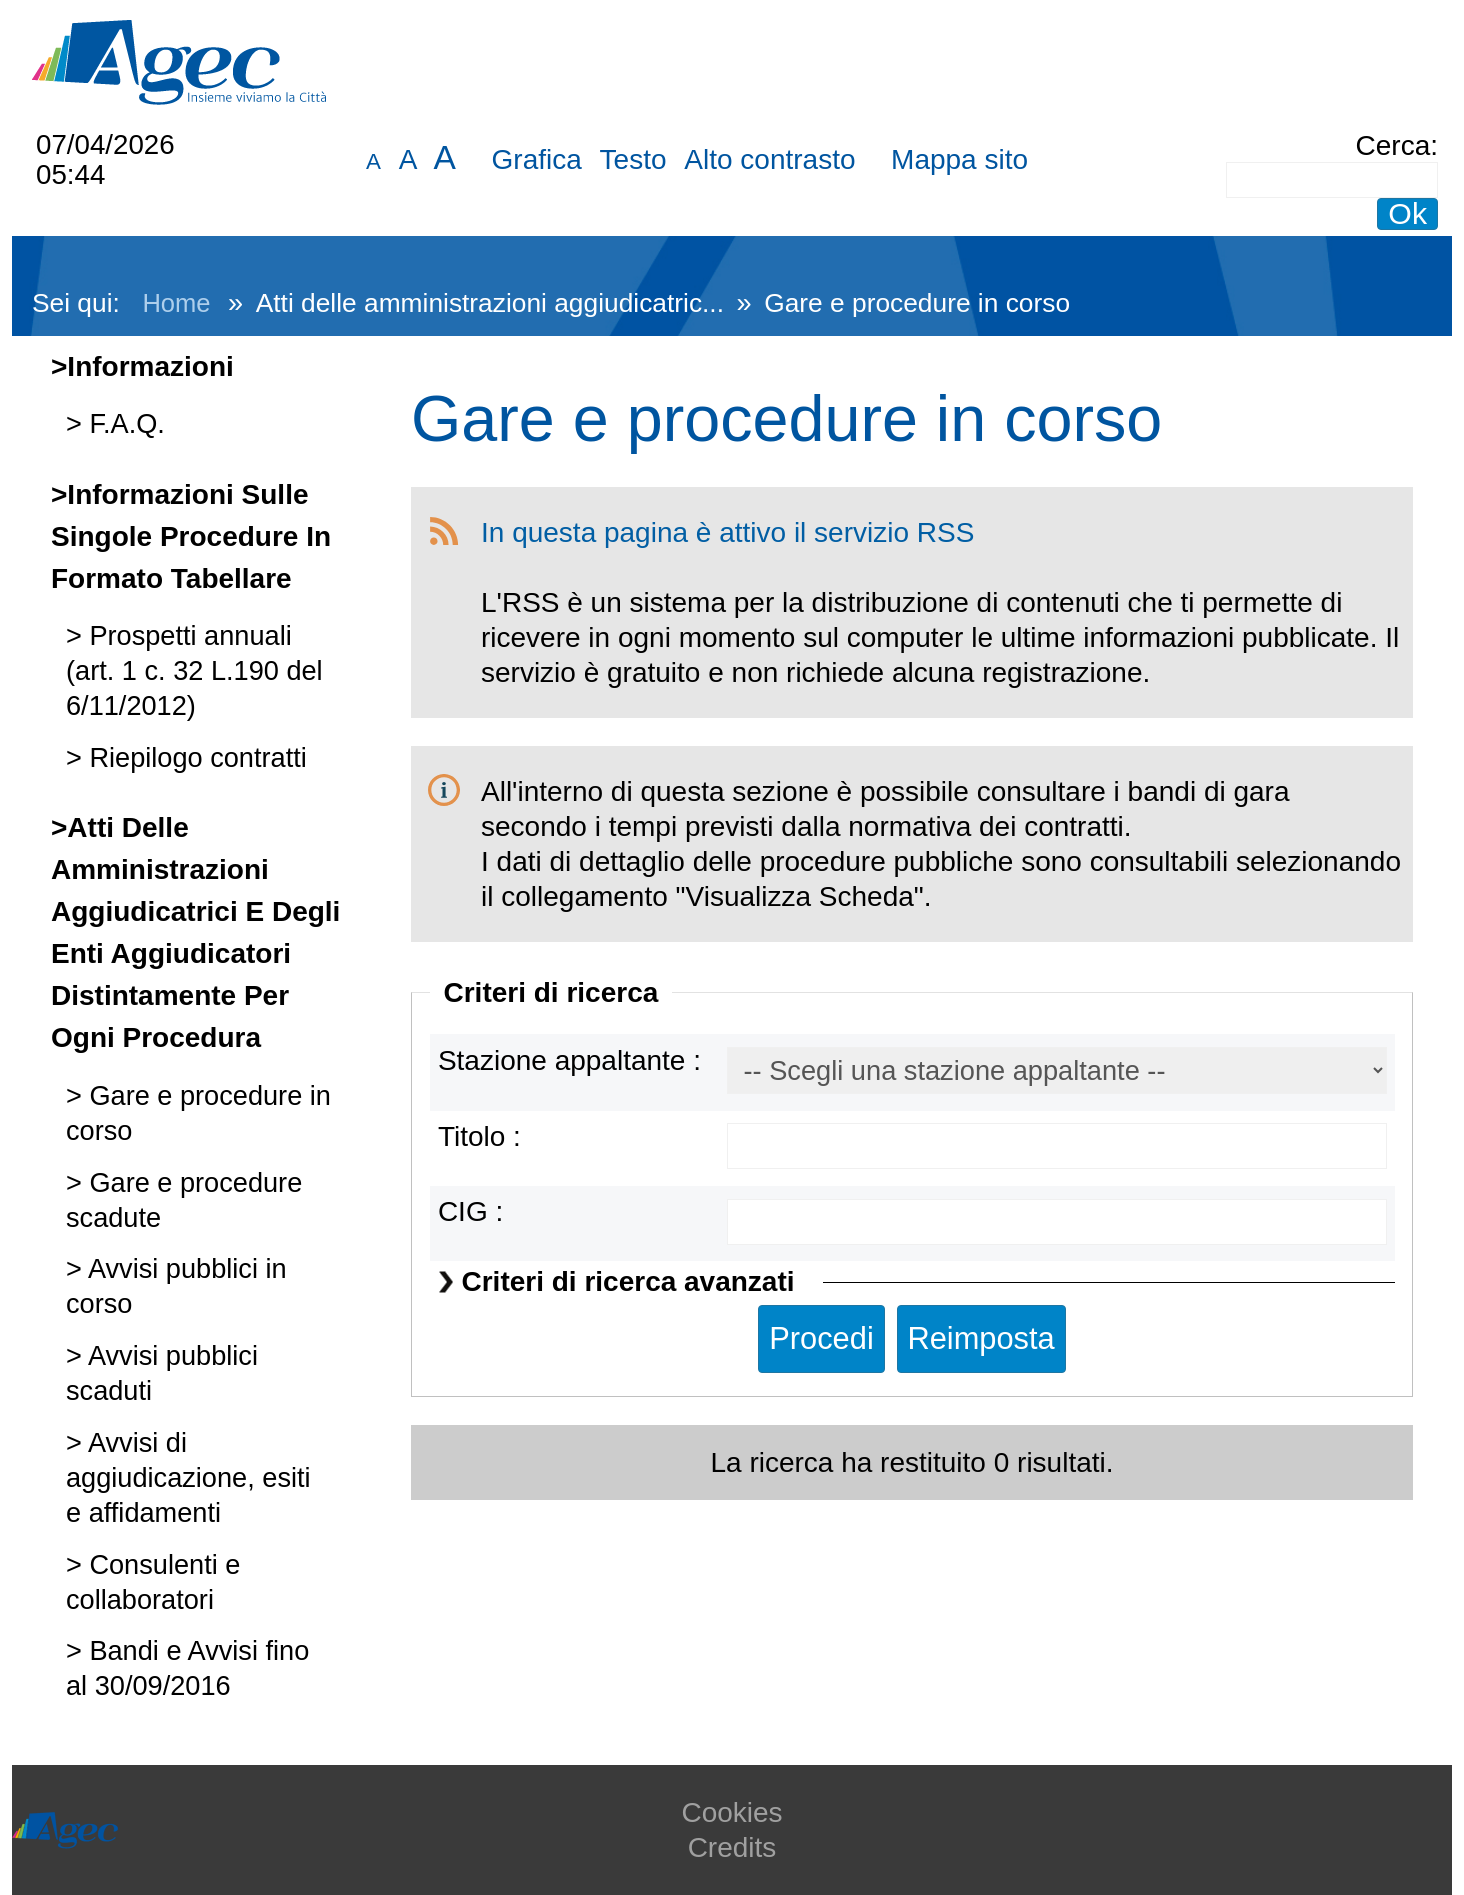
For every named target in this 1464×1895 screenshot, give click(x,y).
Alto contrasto (769, 159)
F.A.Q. (123, 423)
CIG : (470, 1211)
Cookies (731, 1812)
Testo (633, 159)
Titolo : (479, 1136)
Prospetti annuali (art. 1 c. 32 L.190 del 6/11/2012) (194, 670)
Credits (732, 1847)
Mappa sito (959, 159)
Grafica (537, 159)
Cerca (1393, 145)
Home (176, 303)
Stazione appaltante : (569, 1060)
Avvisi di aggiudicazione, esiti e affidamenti (188, 1477)
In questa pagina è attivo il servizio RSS (727, 532)
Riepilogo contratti (194, 757)
